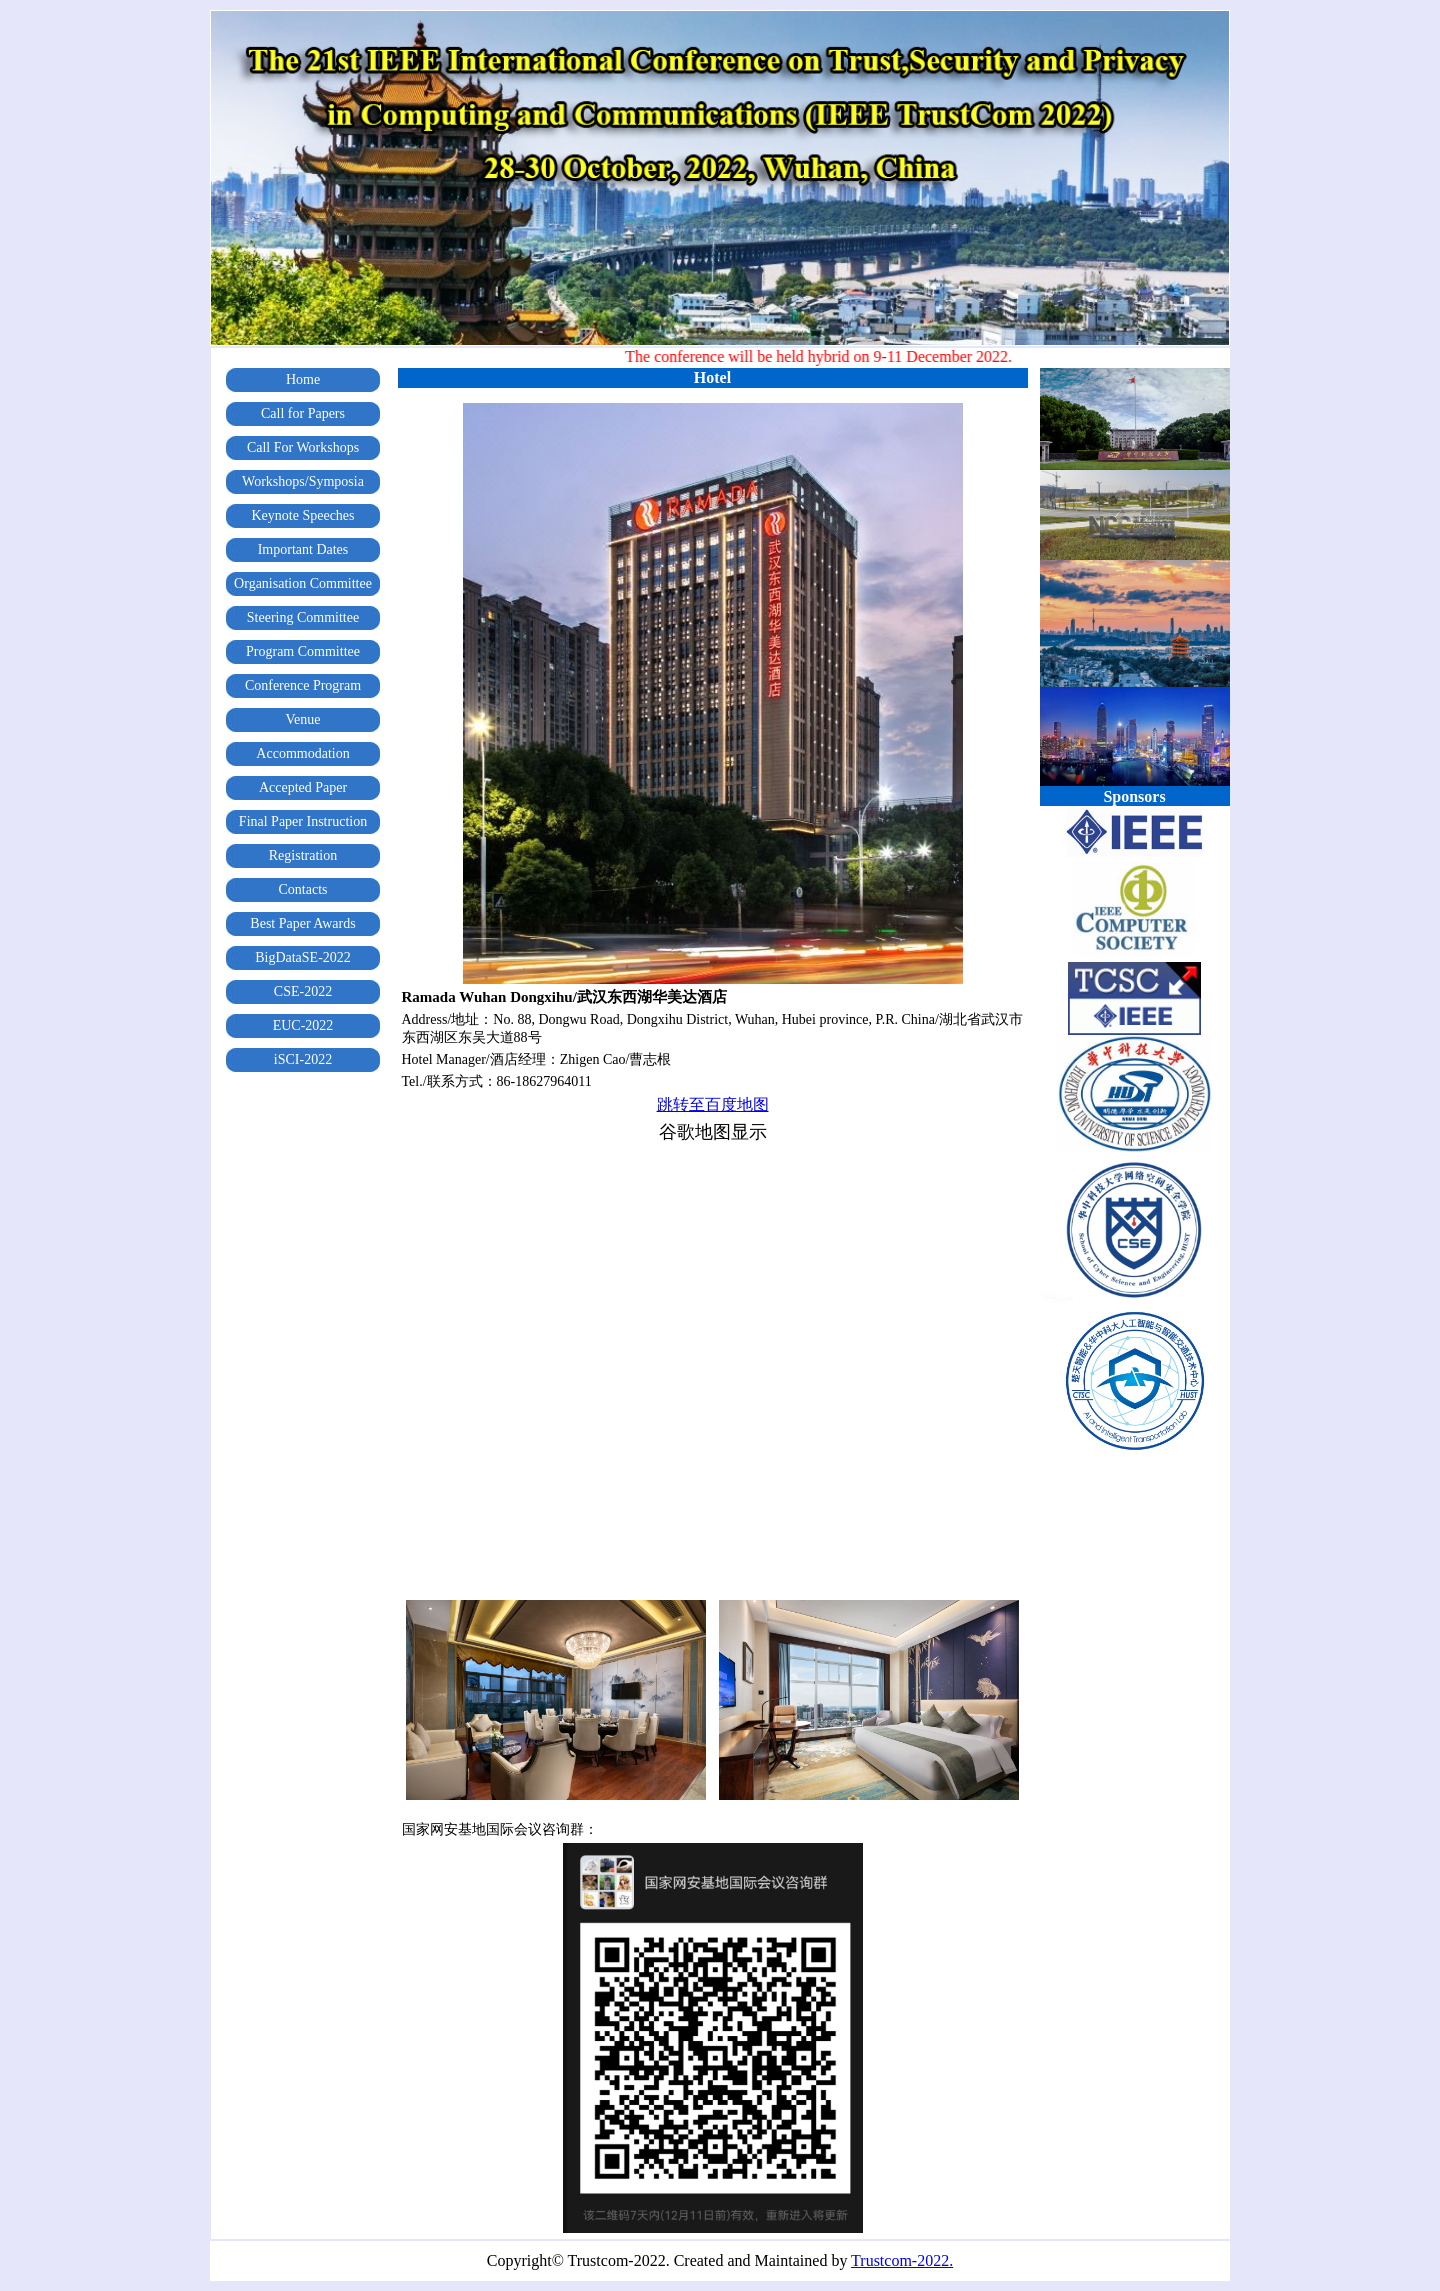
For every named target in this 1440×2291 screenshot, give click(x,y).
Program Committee (303, 651)
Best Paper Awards (302, 923)
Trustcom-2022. (902, 2260)
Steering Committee (303, 617)
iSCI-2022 (303, 1059)
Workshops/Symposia (303, 481)
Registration (303, 855)
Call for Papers (303, 413)
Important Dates (303, 549)
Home (303, 379)
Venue (303, 719)
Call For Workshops (303, 447)
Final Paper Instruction (303, 821)
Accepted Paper (303, 787)
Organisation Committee (303, 583)
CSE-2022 (303, 991)
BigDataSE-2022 (303, 957)
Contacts (303, 889)
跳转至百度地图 (713, 1104)
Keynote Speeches (302, 515)
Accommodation (302, 753)
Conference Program (303, 685)
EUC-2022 (303, 1025)
